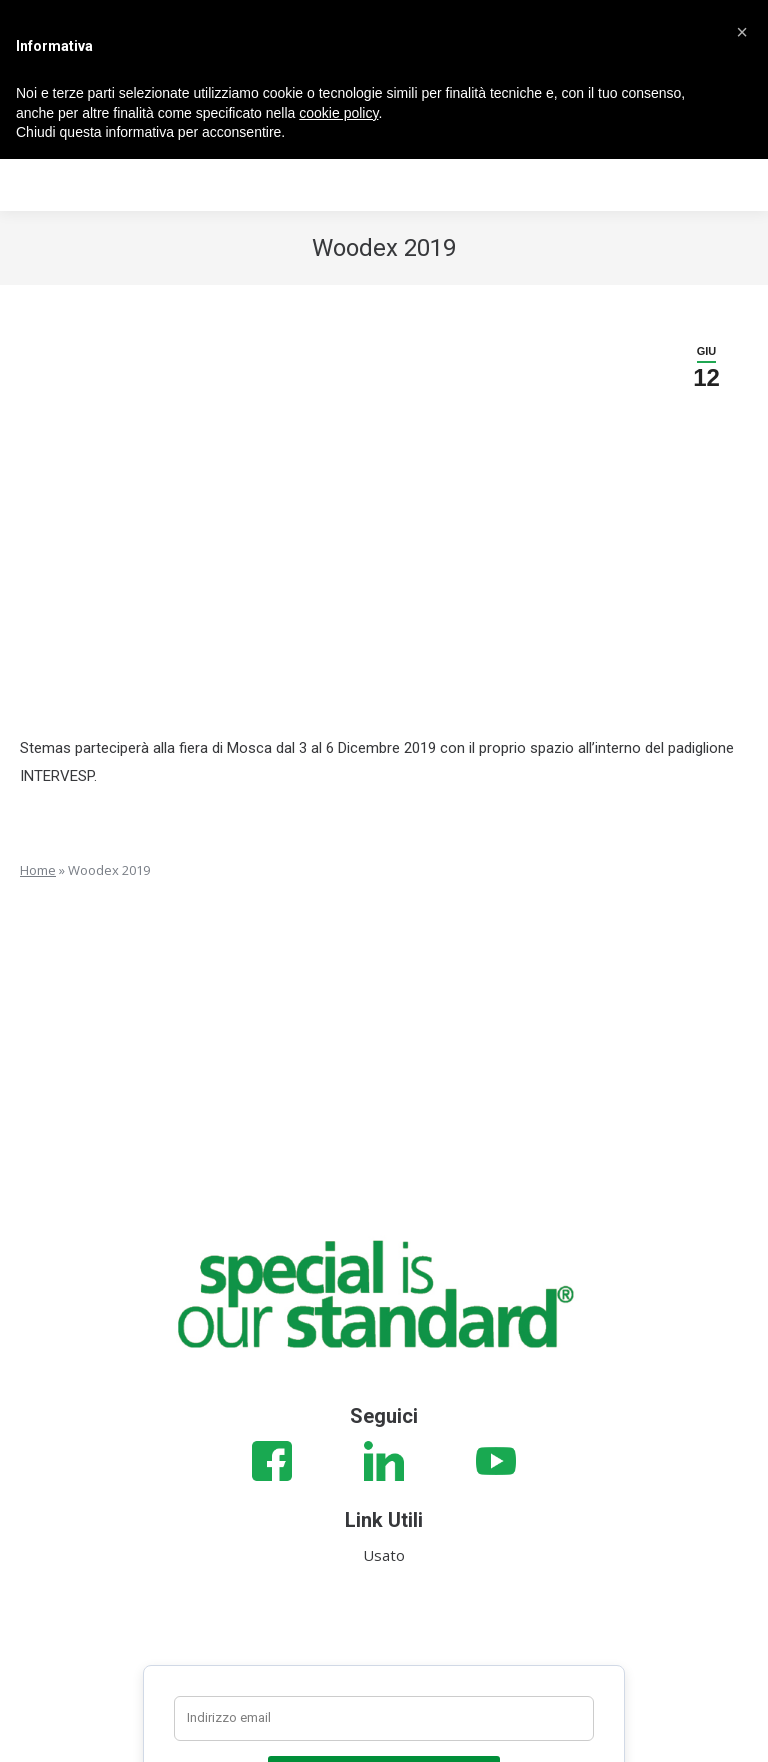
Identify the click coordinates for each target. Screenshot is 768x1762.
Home (38, 870)
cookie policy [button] (338, 113)
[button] (742, 32)
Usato (384, 1555)
